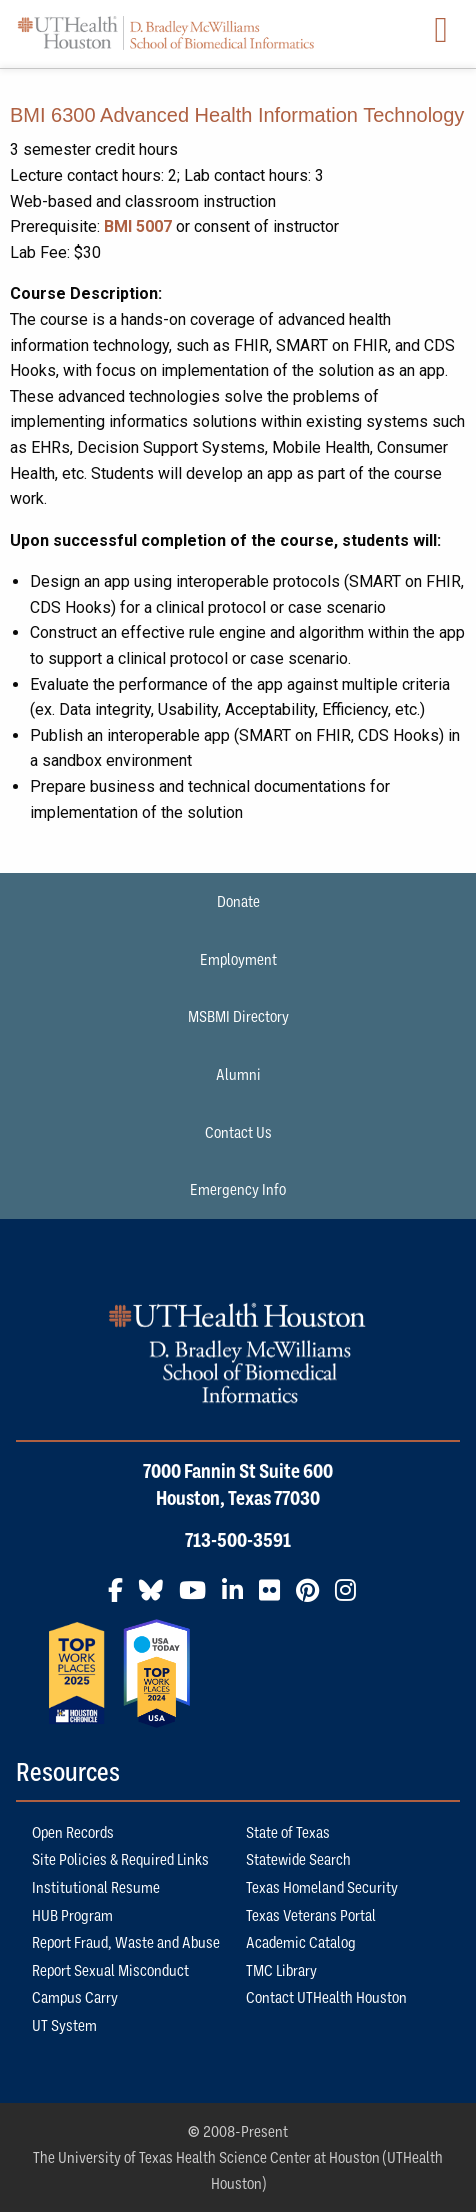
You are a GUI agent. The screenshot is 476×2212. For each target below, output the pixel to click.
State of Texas (288, 1832)
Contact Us (238, 1132)
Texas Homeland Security (322, 1887)
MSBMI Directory (238, 1016)
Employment (238, 959)
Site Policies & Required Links (120, 1859)
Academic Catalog (301, 1942)
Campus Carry (75, 1997)
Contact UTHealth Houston (326, 1997)
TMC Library (281, 1970)
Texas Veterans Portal (311, 1915)
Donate (238, 901)
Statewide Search (298, 1859)
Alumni (238, 1074)
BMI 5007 (138, 226)
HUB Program (72, 1915)
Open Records (73, 1832)
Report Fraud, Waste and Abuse (126, 1942)
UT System (64, 2025)
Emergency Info (238, 1189)
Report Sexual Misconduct (110, 1970)
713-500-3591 (238, 1540)
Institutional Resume (96, 1887)
